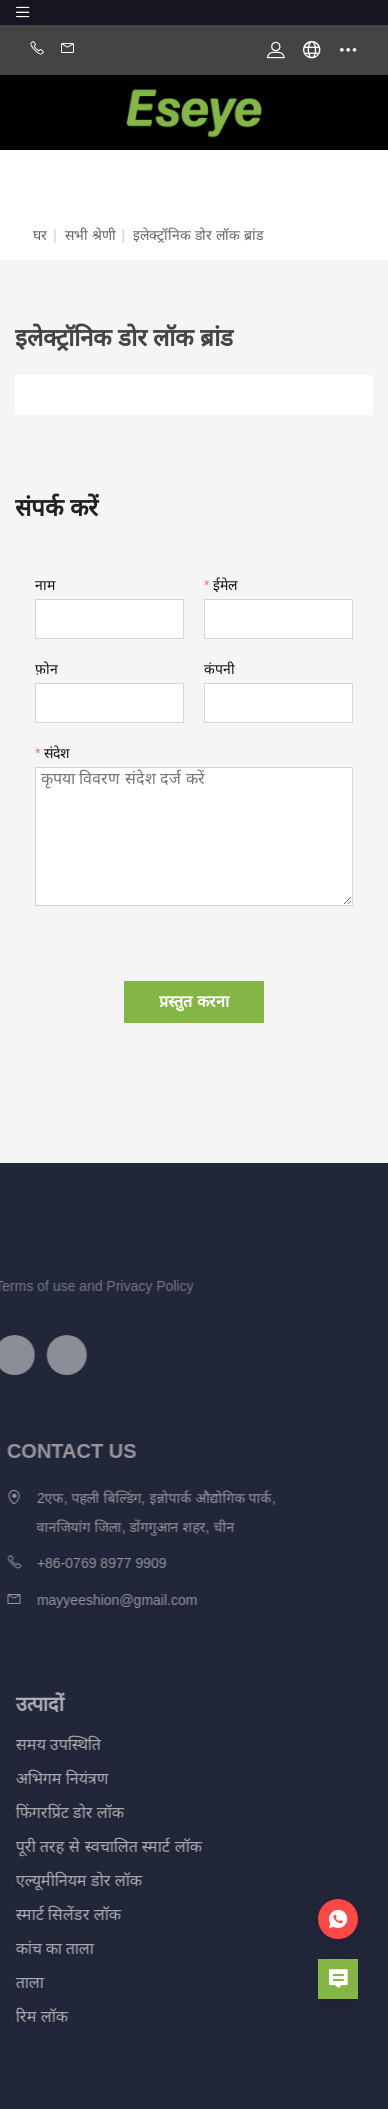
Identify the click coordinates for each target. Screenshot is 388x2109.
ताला (15, 1982)
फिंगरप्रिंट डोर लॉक (55, 1812)
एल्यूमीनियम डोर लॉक (64, 1880)
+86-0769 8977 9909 (83, 1563)
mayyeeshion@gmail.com (98, 1600)
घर (40, 235)
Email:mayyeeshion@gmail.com (68, 49)
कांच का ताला (40, 1948)
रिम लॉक (27, 2016)
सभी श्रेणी (90, 235)
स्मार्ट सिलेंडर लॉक (54, 1914)
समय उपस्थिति (43, 1744)
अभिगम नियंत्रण (47, 1778)
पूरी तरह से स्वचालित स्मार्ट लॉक (94, 1846)
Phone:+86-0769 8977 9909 (37, 49)
